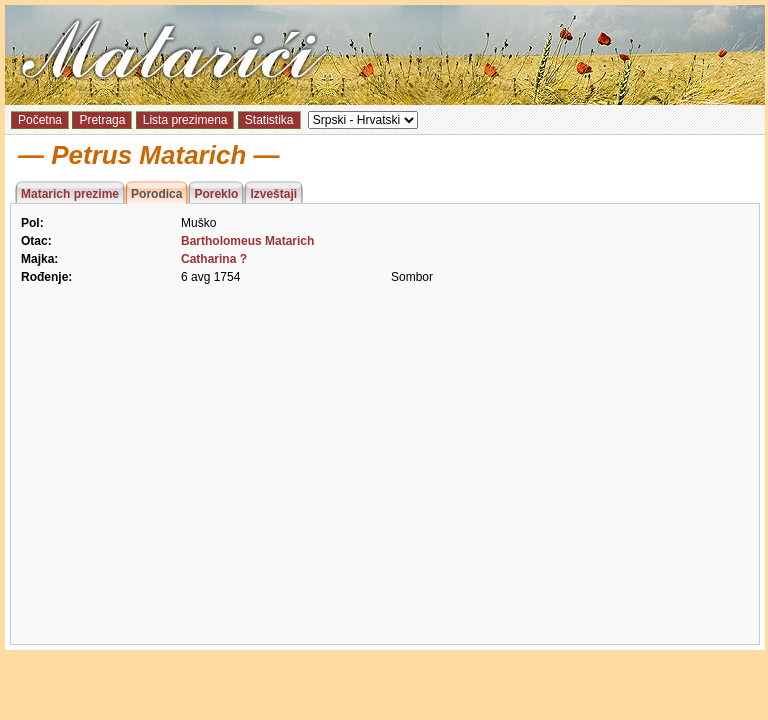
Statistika (269, 120)
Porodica (156, 194)
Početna (40, 120)
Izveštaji (273, 194)
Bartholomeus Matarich (247, 241)
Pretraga (102, 120)
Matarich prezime (70, 194)
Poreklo (216, 194)
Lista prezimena (185, 120)
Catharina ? (214, 259)
